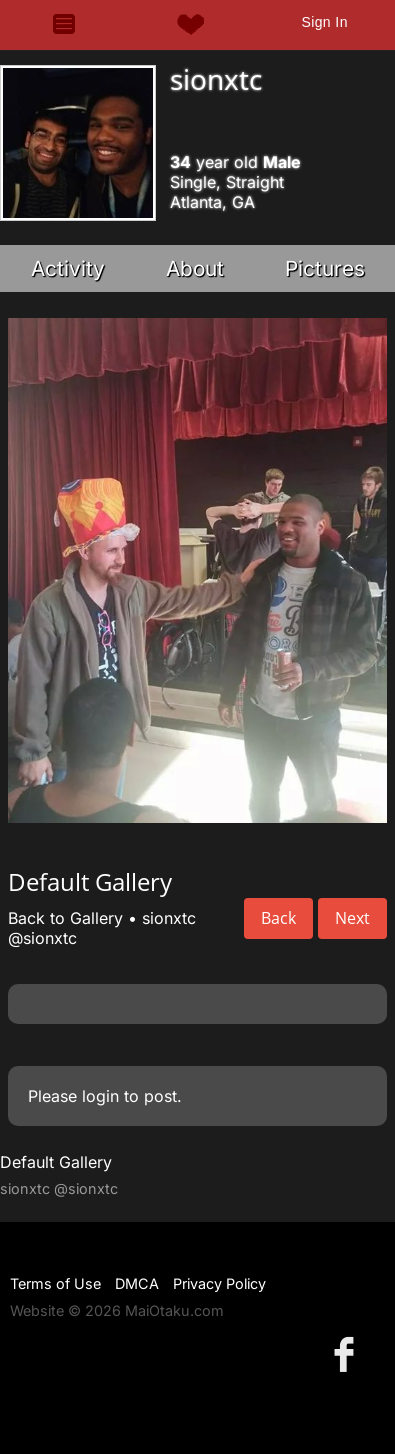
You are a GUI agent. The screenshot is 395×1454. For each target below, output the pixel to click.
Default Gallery (56, 1162)
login (100, 1096)
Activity (68, 268)
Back (278, 918)
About (195, 268)
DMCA (137, 1283)
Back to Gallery (65, 918)
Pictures (325, 268)
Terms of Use (55, 1283)
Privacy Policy (219, 1283)
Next (352, 918)
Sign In (324, 22)
